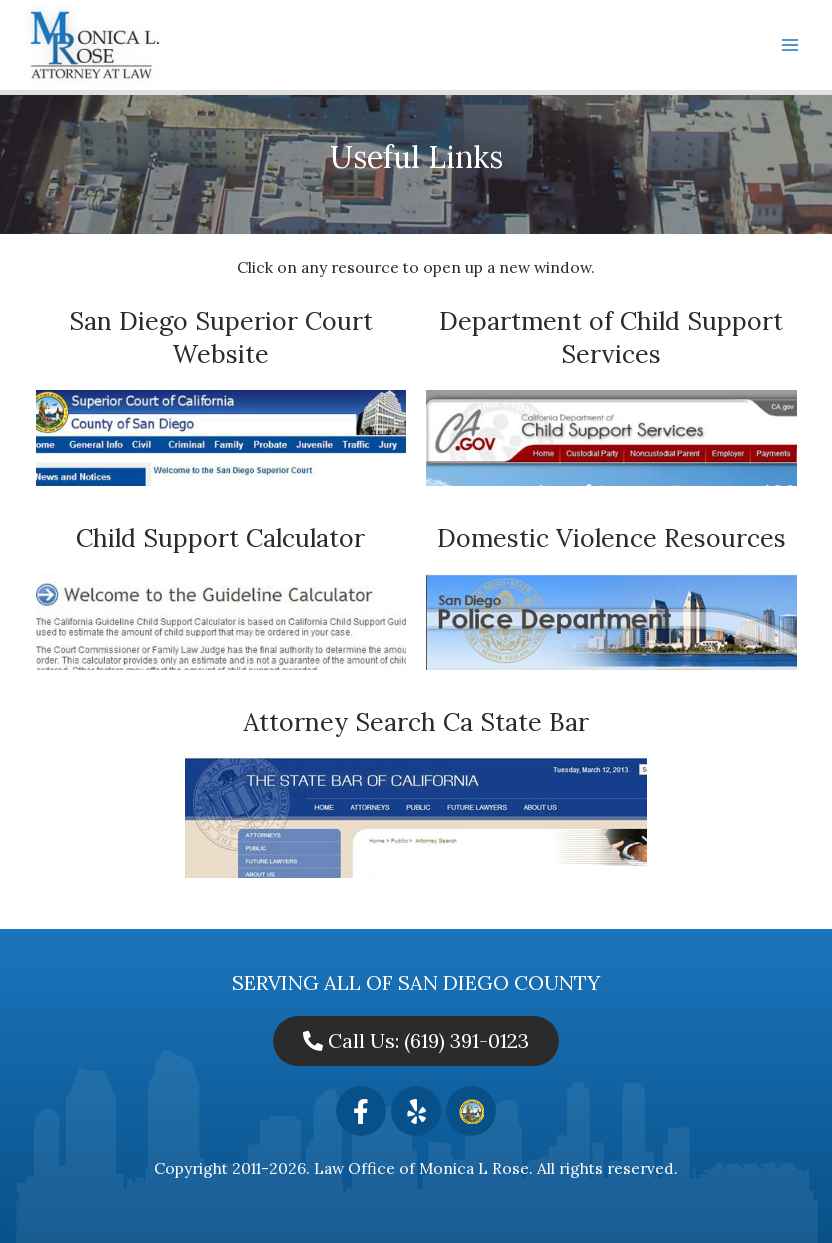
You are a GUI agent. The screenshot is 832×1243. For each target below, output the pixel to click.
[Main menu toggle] (790, 44)
